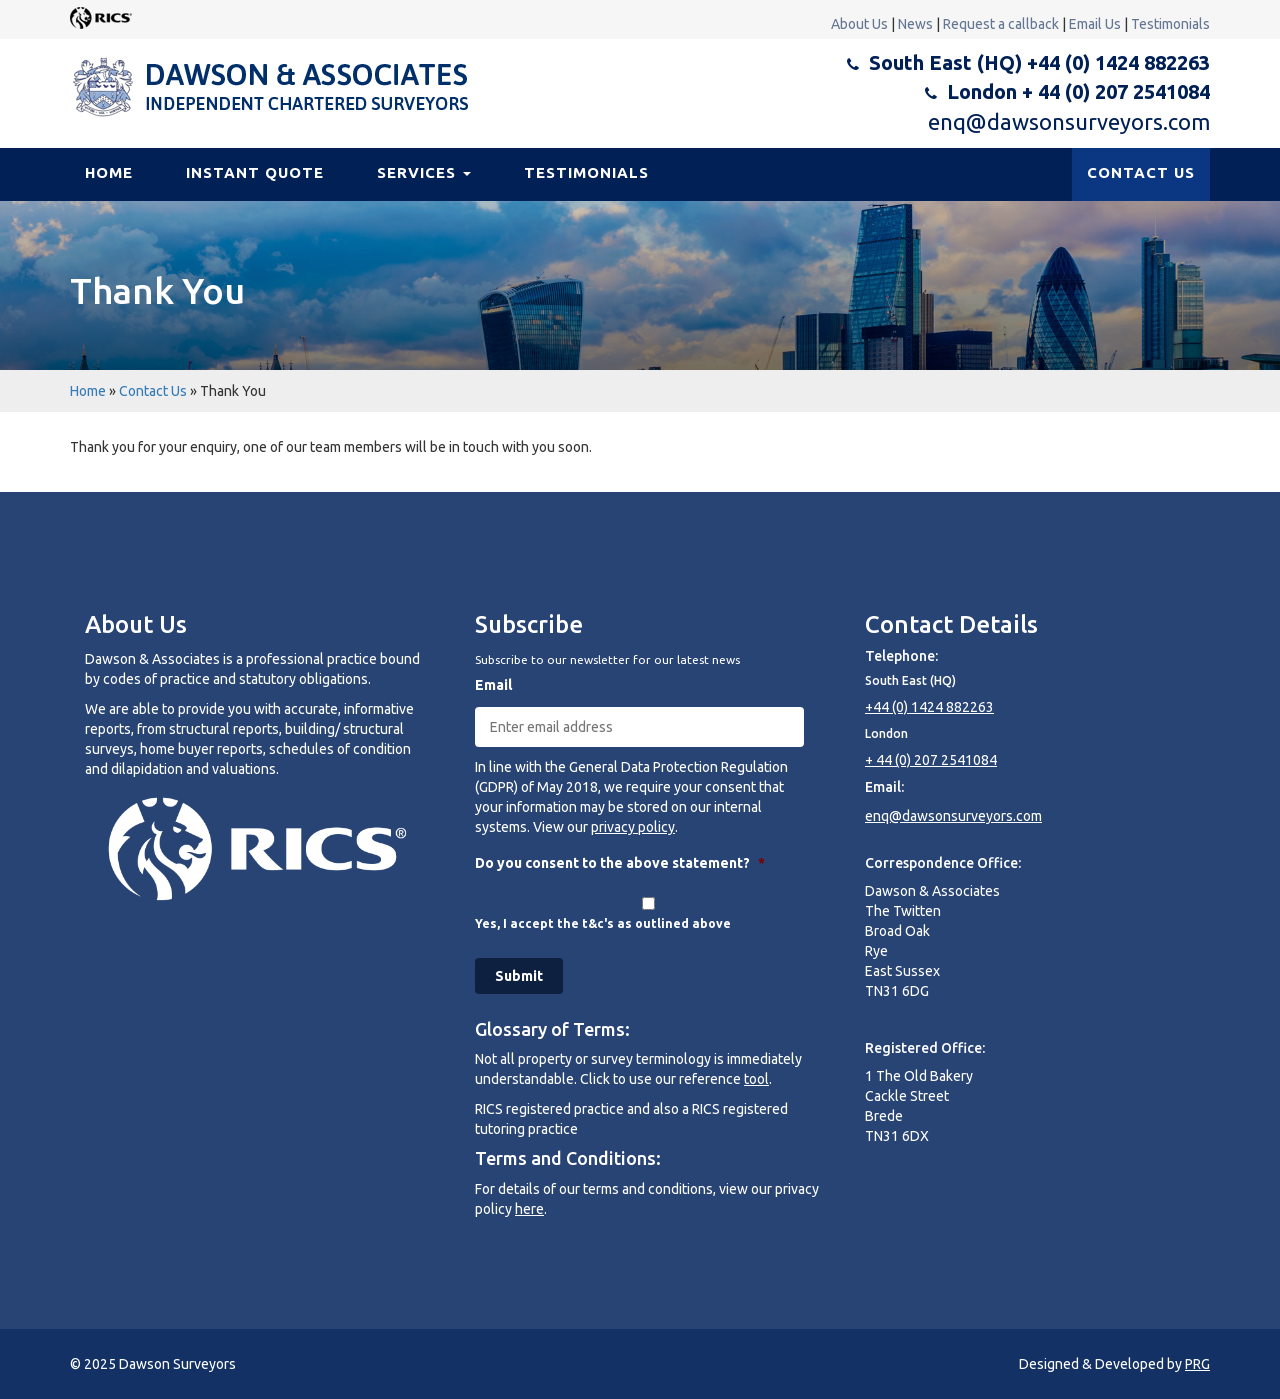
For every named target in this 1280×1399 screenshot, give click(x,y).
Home (109, 172)
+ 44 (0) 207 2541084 (931, 760)
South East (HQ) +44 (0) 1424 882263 (1039, 62)
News (915, 24)
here (529, 1209)
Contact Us (153, 391)
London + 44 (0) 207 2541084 (1078, 91)
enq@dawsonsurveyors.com (1069, 121)
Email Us (1095, 24)
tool (756, 1079)
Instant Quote (255, 172)
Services (424, 172)
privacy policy (633, 827)
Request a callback (1001, 24)
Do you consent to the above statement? (620, 863)
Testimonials (1170, 24)
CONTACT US (1141, 172)
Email (493, 685)
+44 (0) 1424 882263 (929, 707)
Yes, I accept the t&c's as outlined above (603, 923)
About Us (859, 24)
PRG (1197, 1364)
